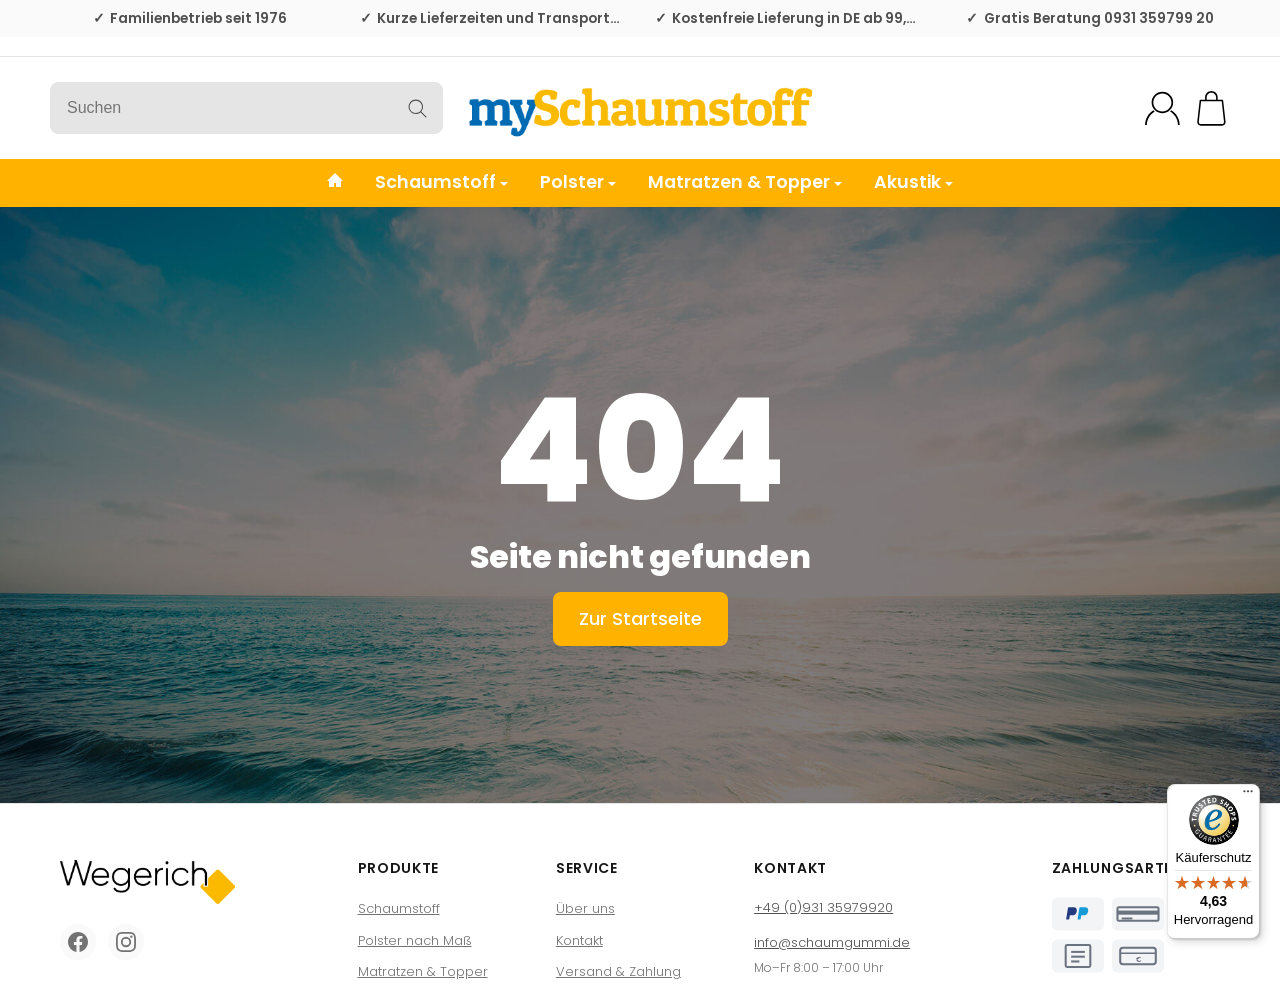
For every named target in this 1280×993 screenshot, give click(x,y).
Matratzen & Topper (745, 182)
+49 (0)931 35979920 (823, 907)
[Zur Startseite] (640, 108)
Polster (578, 182)
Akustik (913, 182)
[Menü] (1248, 796)
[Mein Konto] (1162, 108)
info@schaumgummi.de (832, 942)
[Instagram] (126, 942)
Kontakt (579, 940)
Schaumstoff (441, 182)
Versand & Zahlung (618, 971)
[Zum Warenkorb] (1211, 108)
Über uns (585, 908)
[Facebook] (78, 942)
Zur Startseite (640, 618)
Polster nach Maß (415, 940)
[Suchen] (246, 108)
